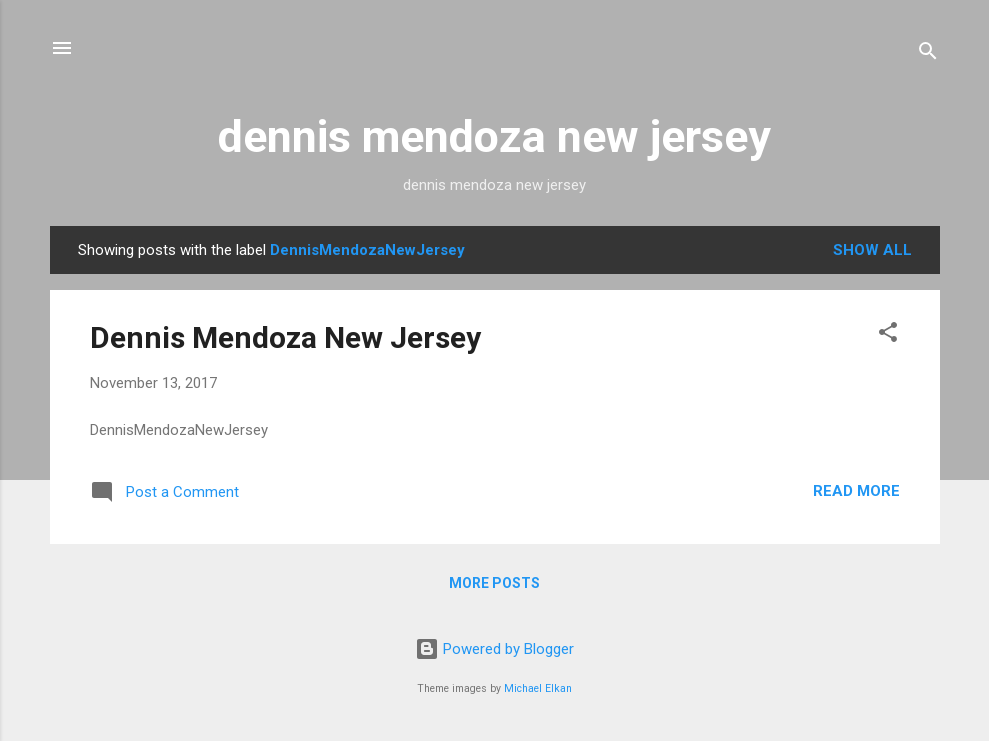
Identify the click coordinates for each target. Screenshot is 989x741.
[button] (888, 335)
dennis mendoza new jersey (494, 136)
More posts (494, 583)
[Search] (928, 54)
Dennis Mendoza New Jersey (285, 337)
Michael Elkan (538, 688)
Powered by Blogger (494, 649)
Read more (856, 491)
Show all (872, 250)
